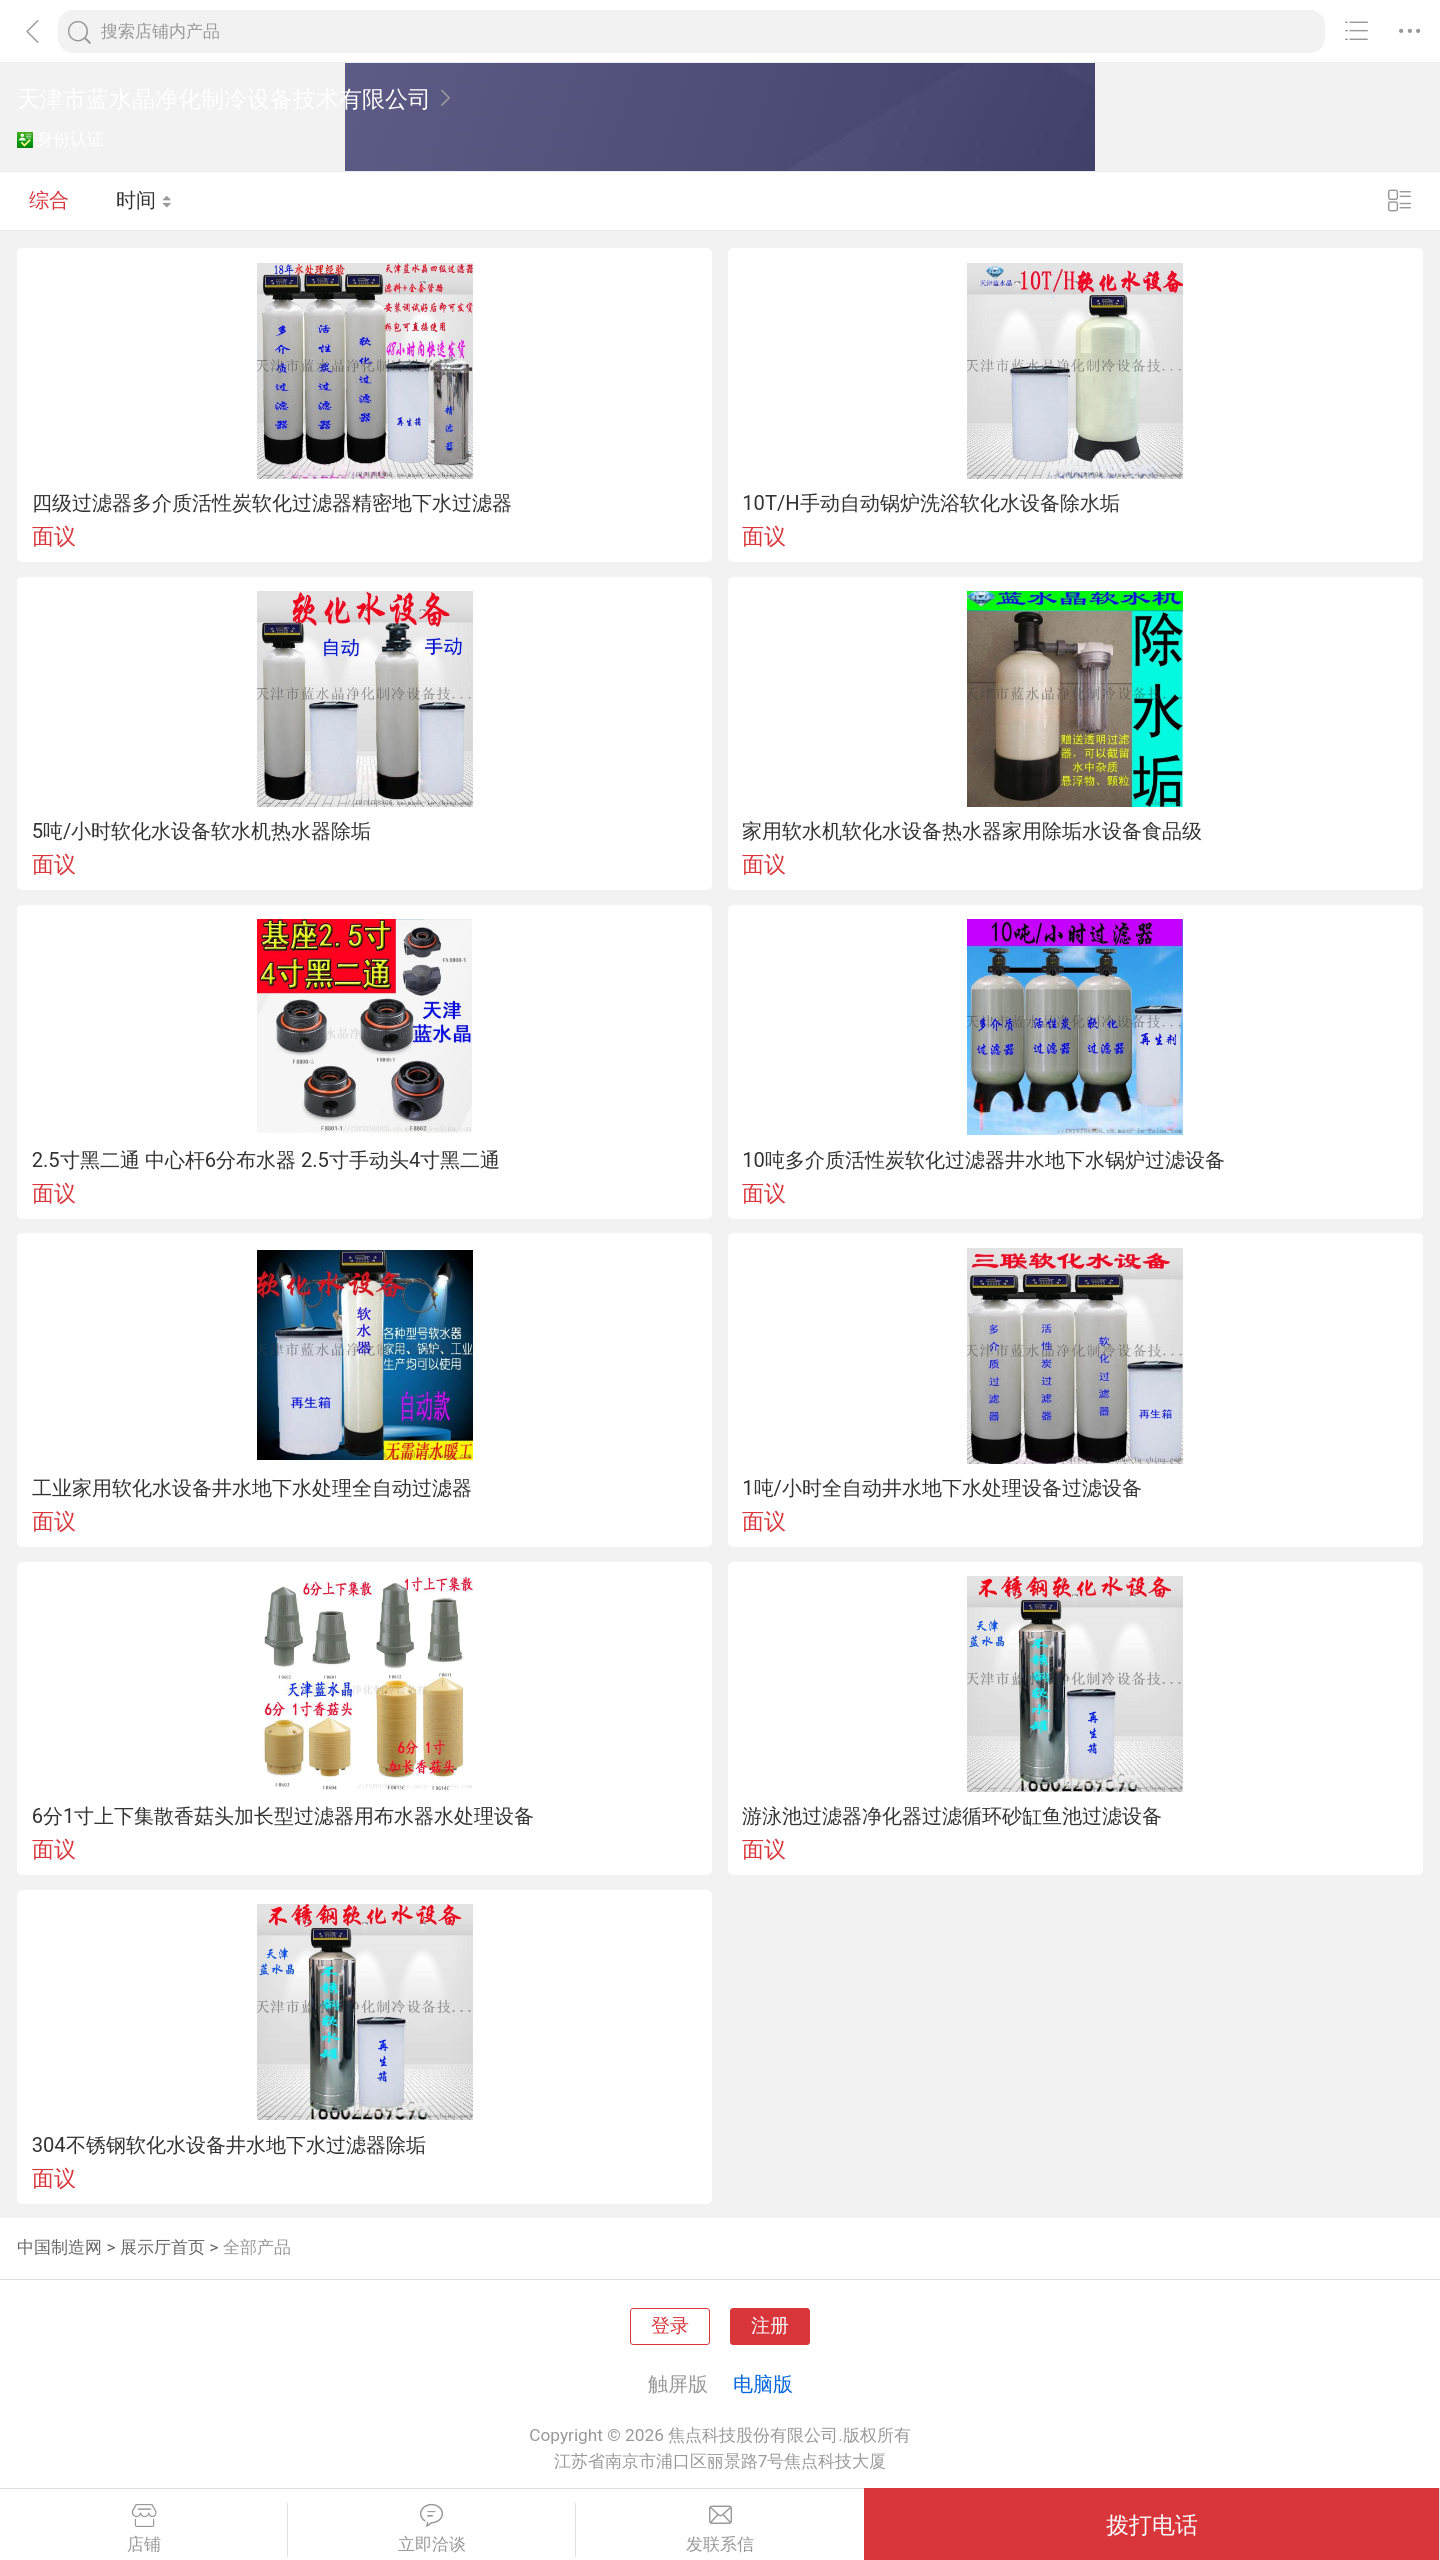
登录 (670, 2326)
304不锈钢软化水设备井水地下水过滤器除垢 (229, 2145)
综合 (49, 200)
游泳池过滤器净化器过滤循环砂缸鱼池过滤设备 (952, 1816)
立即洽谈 (431, 2529)
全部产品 (257, 2247)
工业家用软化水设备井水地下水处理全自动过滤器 (252, 1488)
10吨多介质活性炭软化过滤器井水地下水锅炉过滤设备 (983, 1160)
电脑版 (763, 2384)
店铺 (143, 2529)
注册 (770, 2326)
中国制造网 (59, 2247)
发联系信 (720, 2529)
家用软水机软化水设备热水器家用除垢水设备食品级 (972, 831)
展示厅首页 (162, 2247)
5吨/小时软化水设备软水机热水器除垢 (202, 831)
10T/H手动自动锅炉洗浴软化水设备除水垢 (930, 503)
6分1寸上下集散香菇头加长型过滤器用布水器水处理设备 (283, 1816)
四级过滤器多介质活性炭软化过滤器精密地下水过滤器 (272, 503)
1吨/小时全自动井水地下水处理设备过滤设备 (942, 1488)
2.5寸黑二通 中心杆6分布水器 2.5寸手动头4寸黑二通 (266, 1160)
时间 (144, 200)
